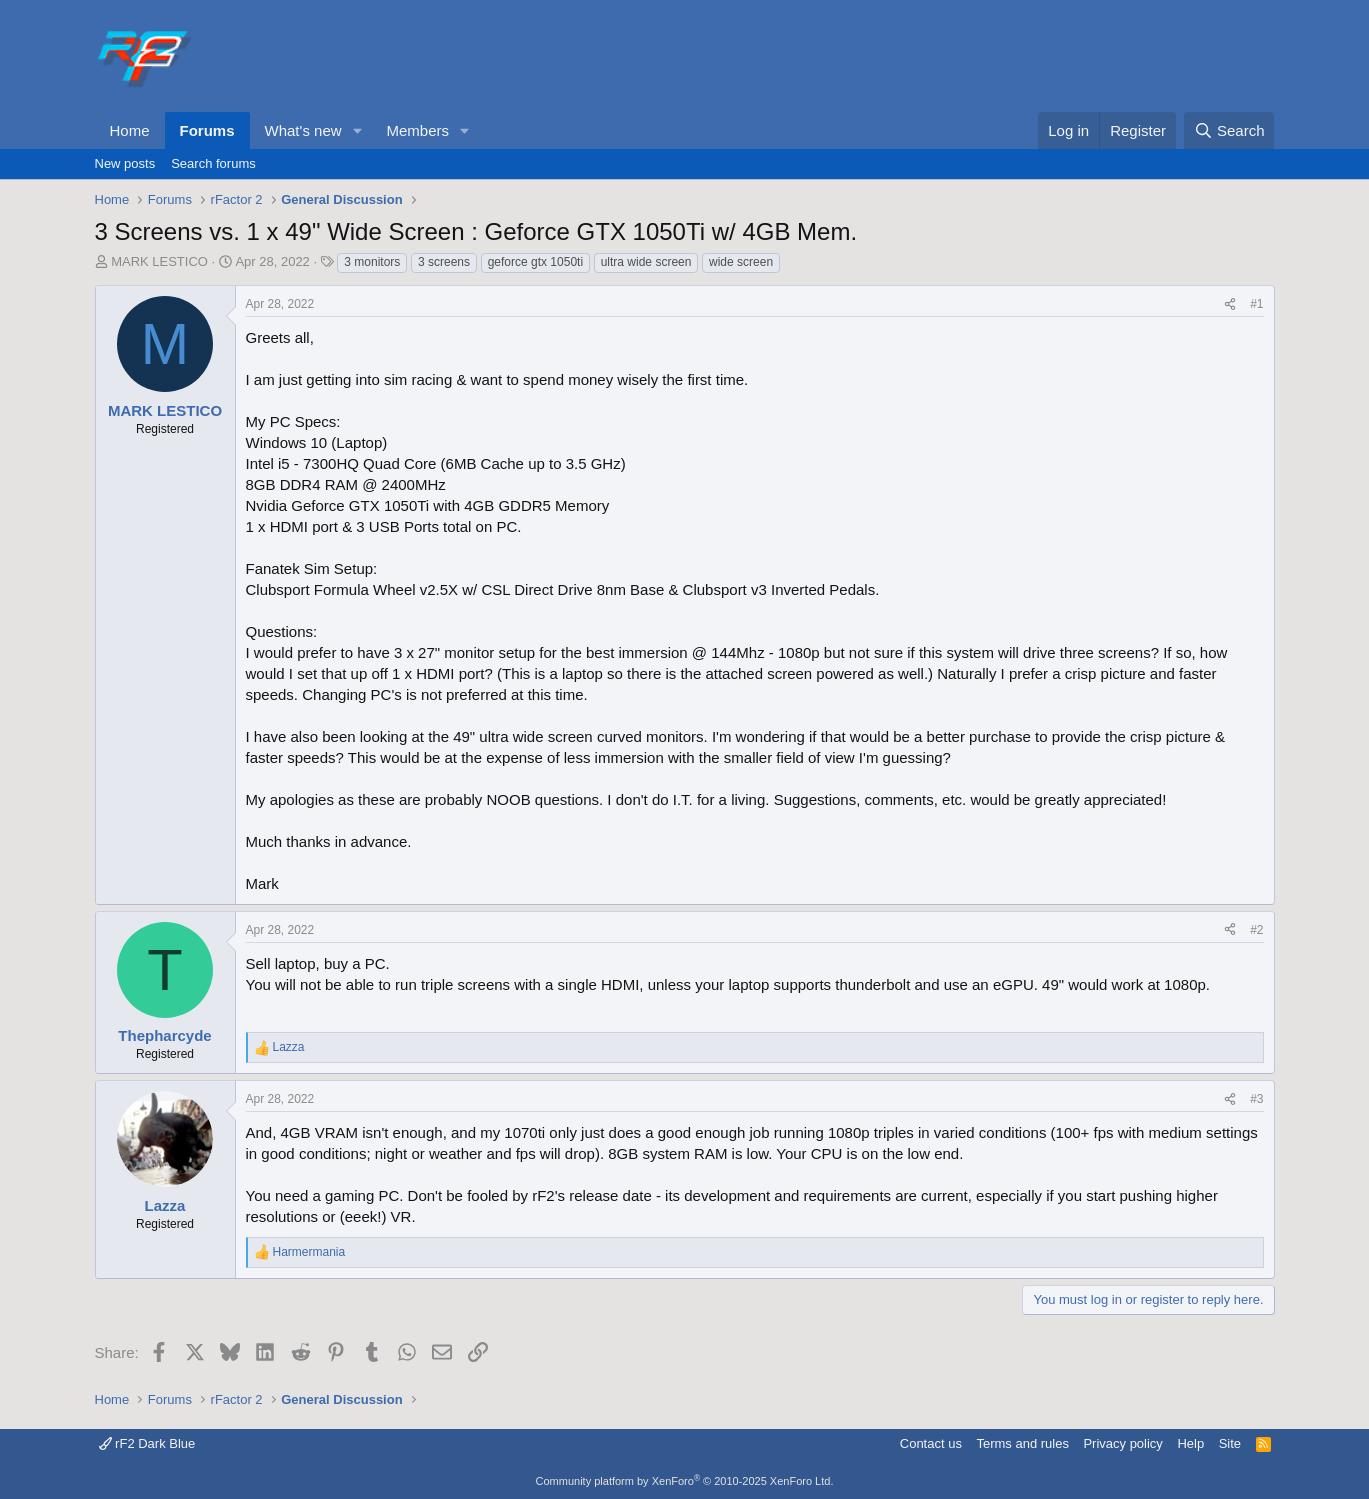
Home (130, 130)
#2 (1256, 930)
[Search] (1229, 130)
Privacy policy (1122, 1443)
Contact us (931, 1443)
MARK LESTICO (159, 261)
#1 (1256, 304)
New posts (125, 163)
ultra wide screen (646, 262)
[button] (357, 130)
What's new (303, 130)
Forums (207, 130)
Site (1230, 1443)
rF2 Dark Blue (147, 1443)
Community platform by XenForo (685, 1481)
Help (1190, 1443)
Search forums (213, 163)
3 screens (444, 262)
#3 (1256, 1099)
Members (417, 130)
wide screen (741, 262)
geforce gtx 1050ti (535, 262)
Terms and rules (1022, 1443)
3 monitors (372, 262)
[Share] (1230, 304)
